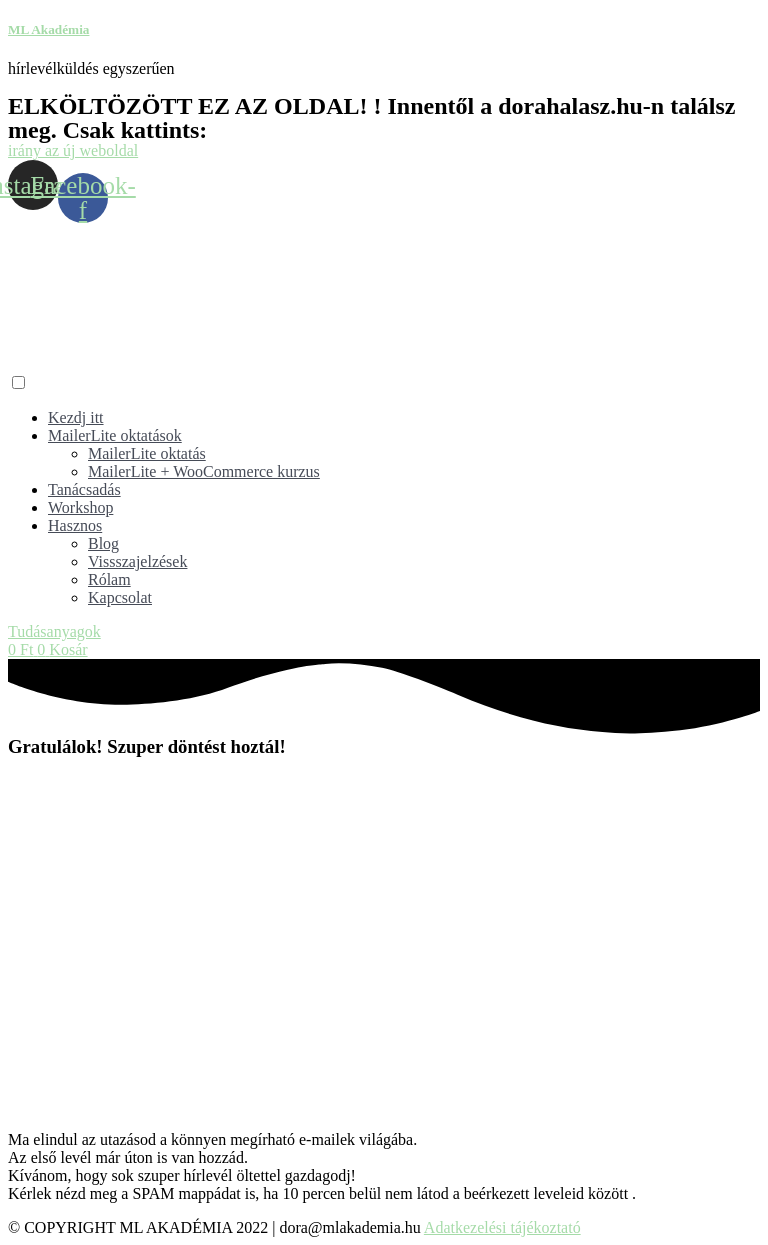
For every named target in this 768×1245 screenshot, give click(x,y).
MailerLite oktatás (147, 453)
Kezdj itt (76, 417)
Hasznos (75, 525)
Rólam (109, 579)
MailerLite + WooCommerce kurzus (204, 471)
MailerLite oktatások (115, 435)
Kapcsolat (120, 597)
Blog (103, 543)
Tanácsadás (84, 489)
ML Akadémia (48, 29)
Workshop (80, 507)
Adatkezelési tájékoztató (502, 1227)
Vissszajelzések (137, 561)
